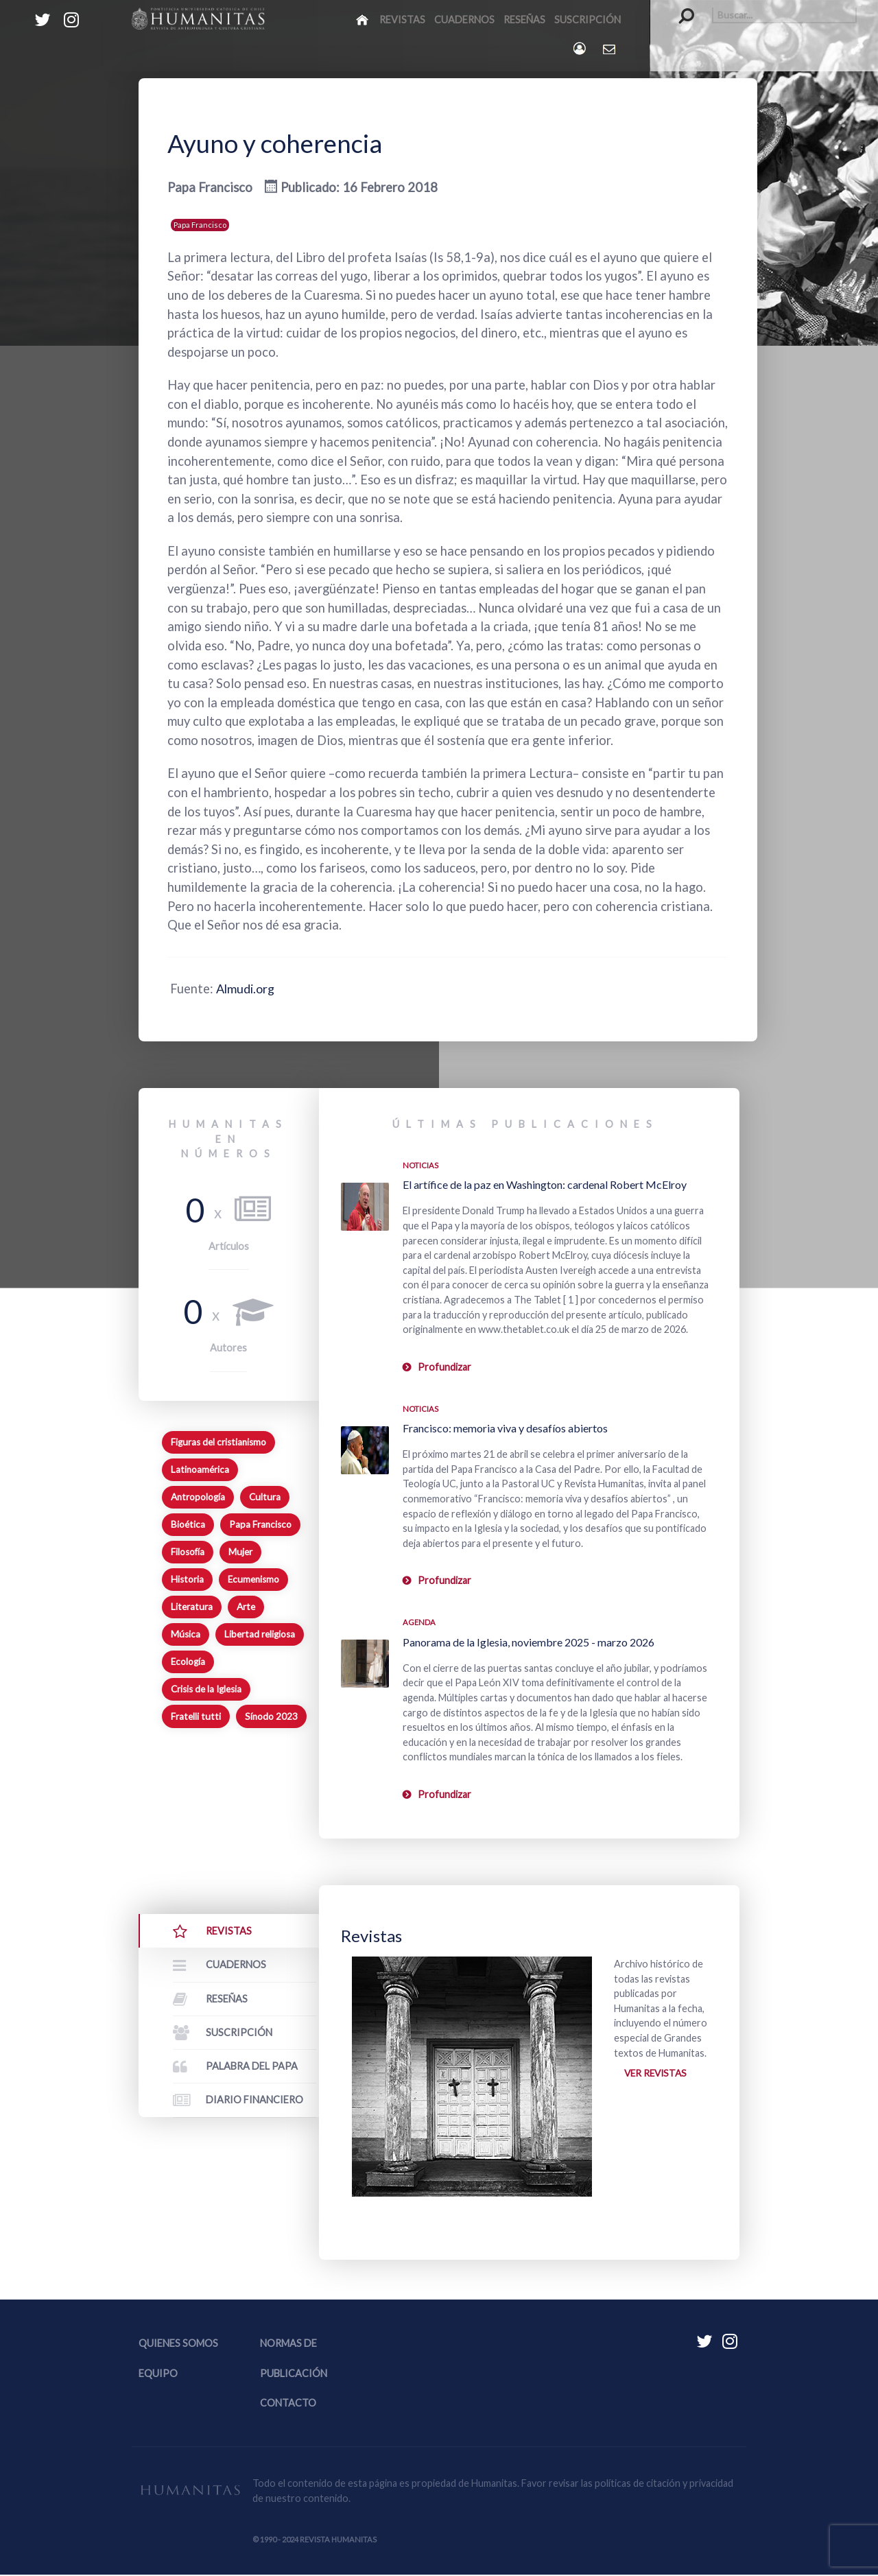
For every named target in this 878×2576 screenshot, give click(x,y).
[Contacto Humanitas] (610, 49)
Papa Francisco (200, 224)
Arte (246, 1606)
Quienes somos (178, 2345)
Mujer (240, 1551)
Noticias (420, 1165)
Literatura (192, 1606)
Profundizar (444, 1367)
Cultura (265, 1496)
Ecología (188, 1661)
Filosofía (187, 1551)
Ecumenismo (253, 1579)
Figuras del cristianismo (218, 1442)
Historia (187, 1579)
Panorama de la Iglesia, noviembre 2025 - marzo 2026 (528, 1642)
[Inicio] (363, 19)
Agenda (419, 1622)
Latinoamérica (200, 1469)
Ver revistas (657, 2074)
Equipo (158, 2374)
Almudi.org (246, 988)
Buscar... (679, 7)
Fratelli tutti (196, 1716)
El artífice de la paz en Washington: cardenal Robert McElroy (545, 1184)
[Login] (581, 48)
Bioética (188, 1524)
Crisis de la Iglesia (206, 1688)
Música (185, 1634)
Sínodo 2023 (271, 1716)
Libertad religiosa (259, 1634)
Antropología (198, 1496)
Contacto (288, 2404)
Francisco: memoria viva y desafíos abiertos (505, 1427)
